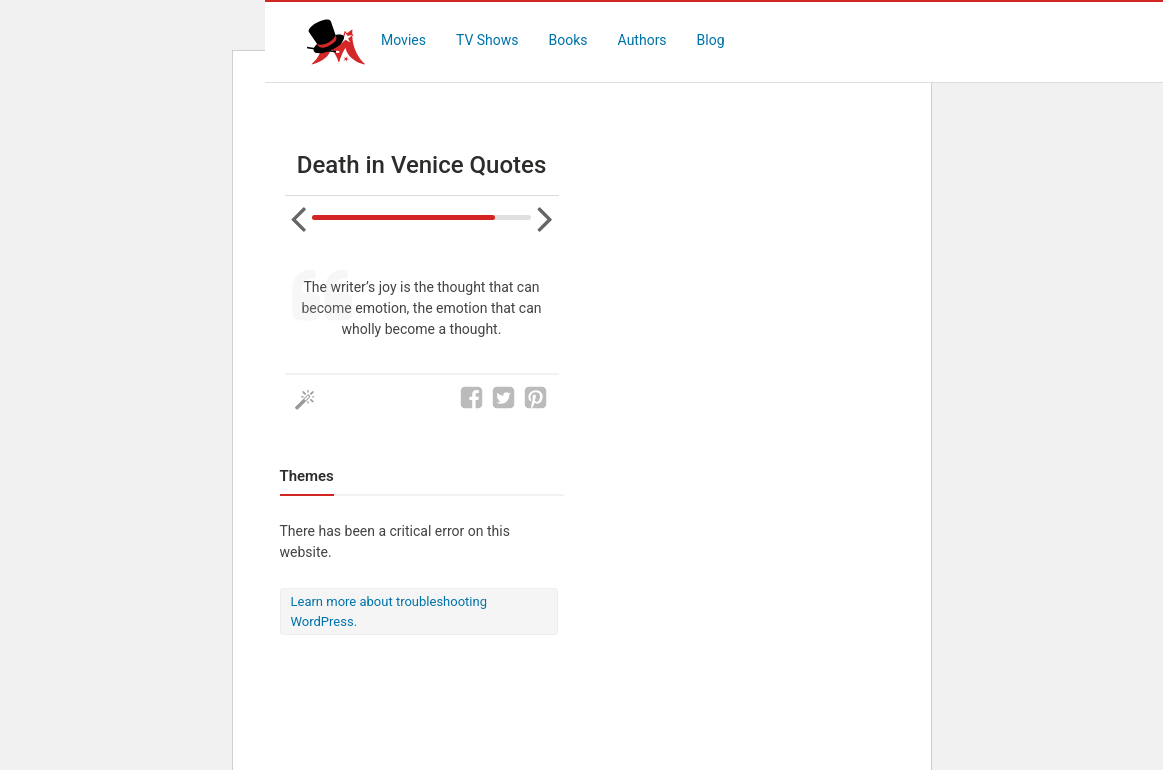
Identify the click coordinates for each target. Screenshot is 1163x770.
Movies (403, 40)
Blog (711, 40)
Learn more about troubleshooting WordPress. (389, 611)
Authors (642, 40)
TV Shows (487, 40)
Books (568, 40)
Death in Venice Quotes (422, 165)
